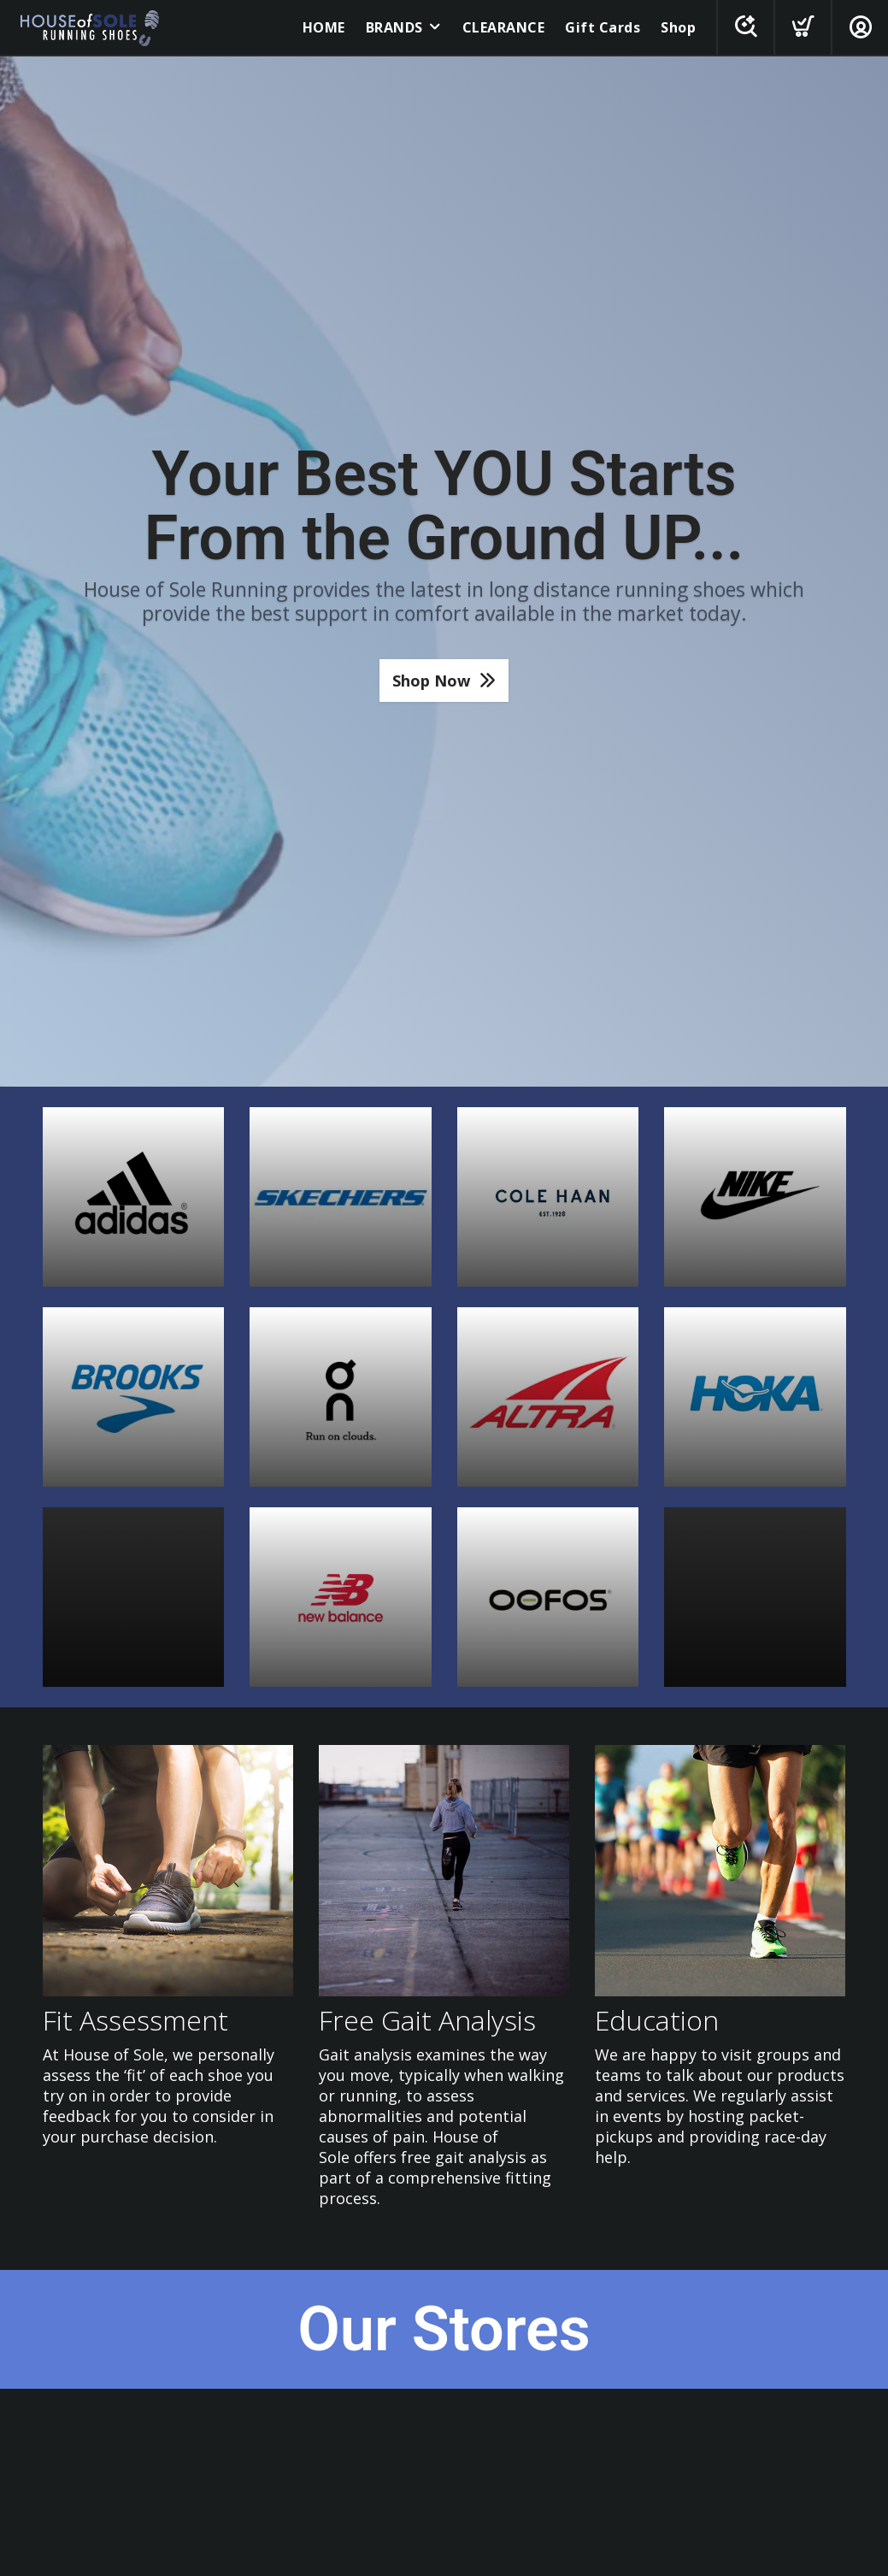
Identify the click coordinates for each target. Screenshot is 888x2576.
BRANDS (394, 27)
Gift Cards (602, 27)
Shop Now (431, 680)
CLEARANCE (503, 27)
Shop (678, 27)
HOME (324, 27)
